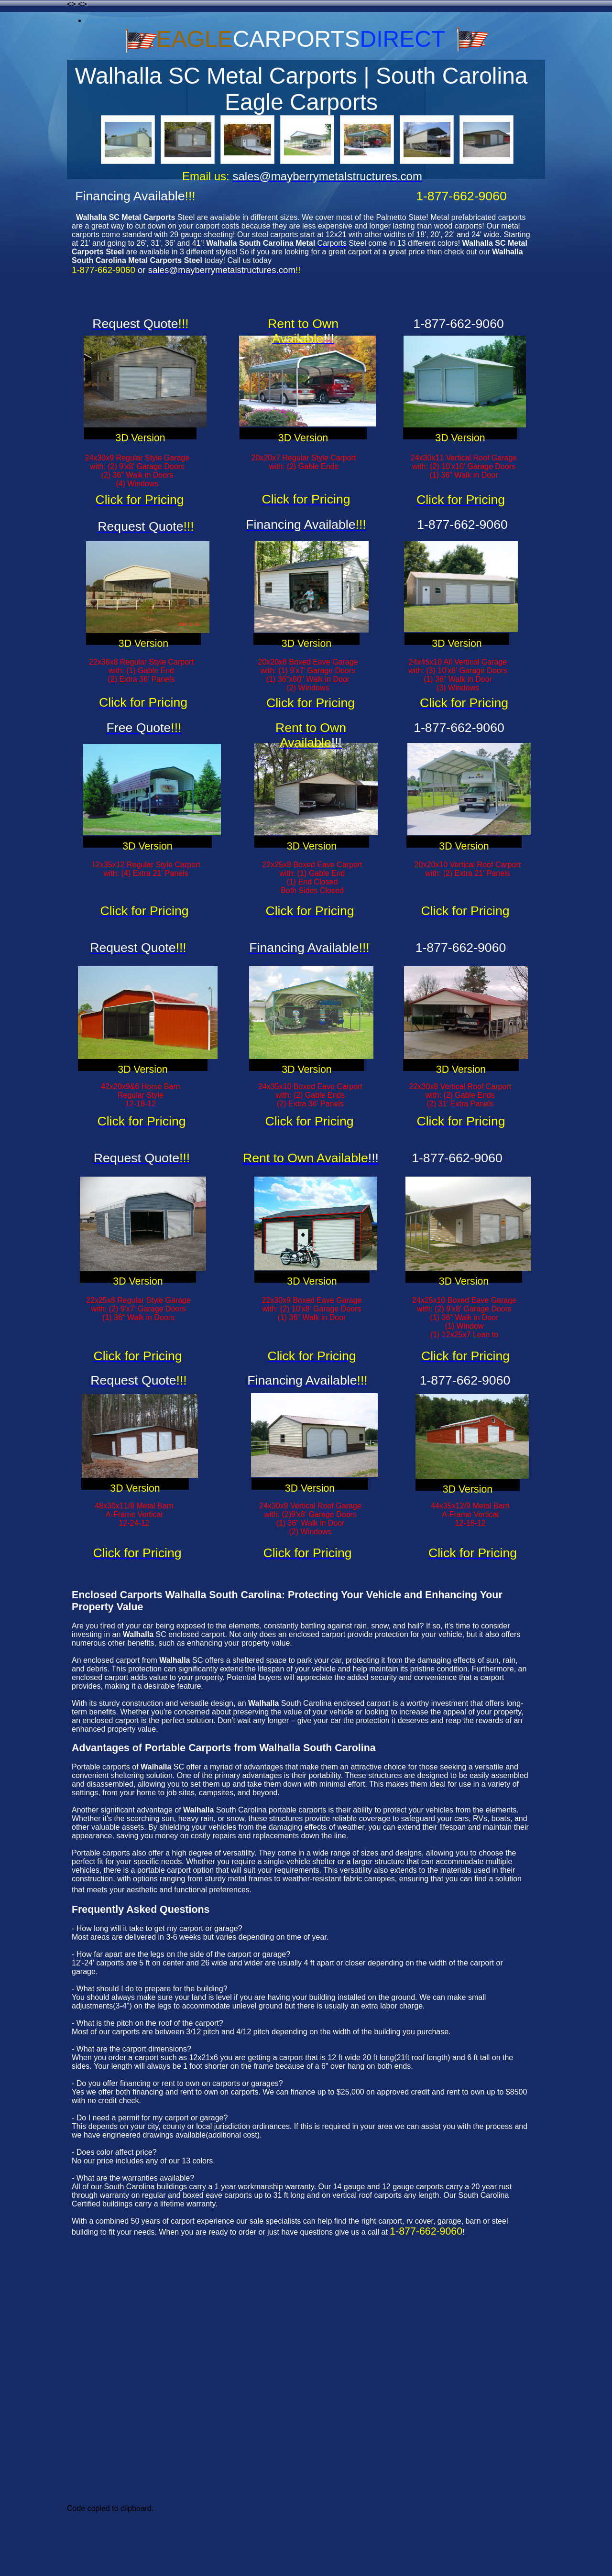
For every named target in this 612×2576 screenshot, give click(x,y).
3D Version (140, 438)
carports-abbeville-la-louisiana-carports (152, 20)
